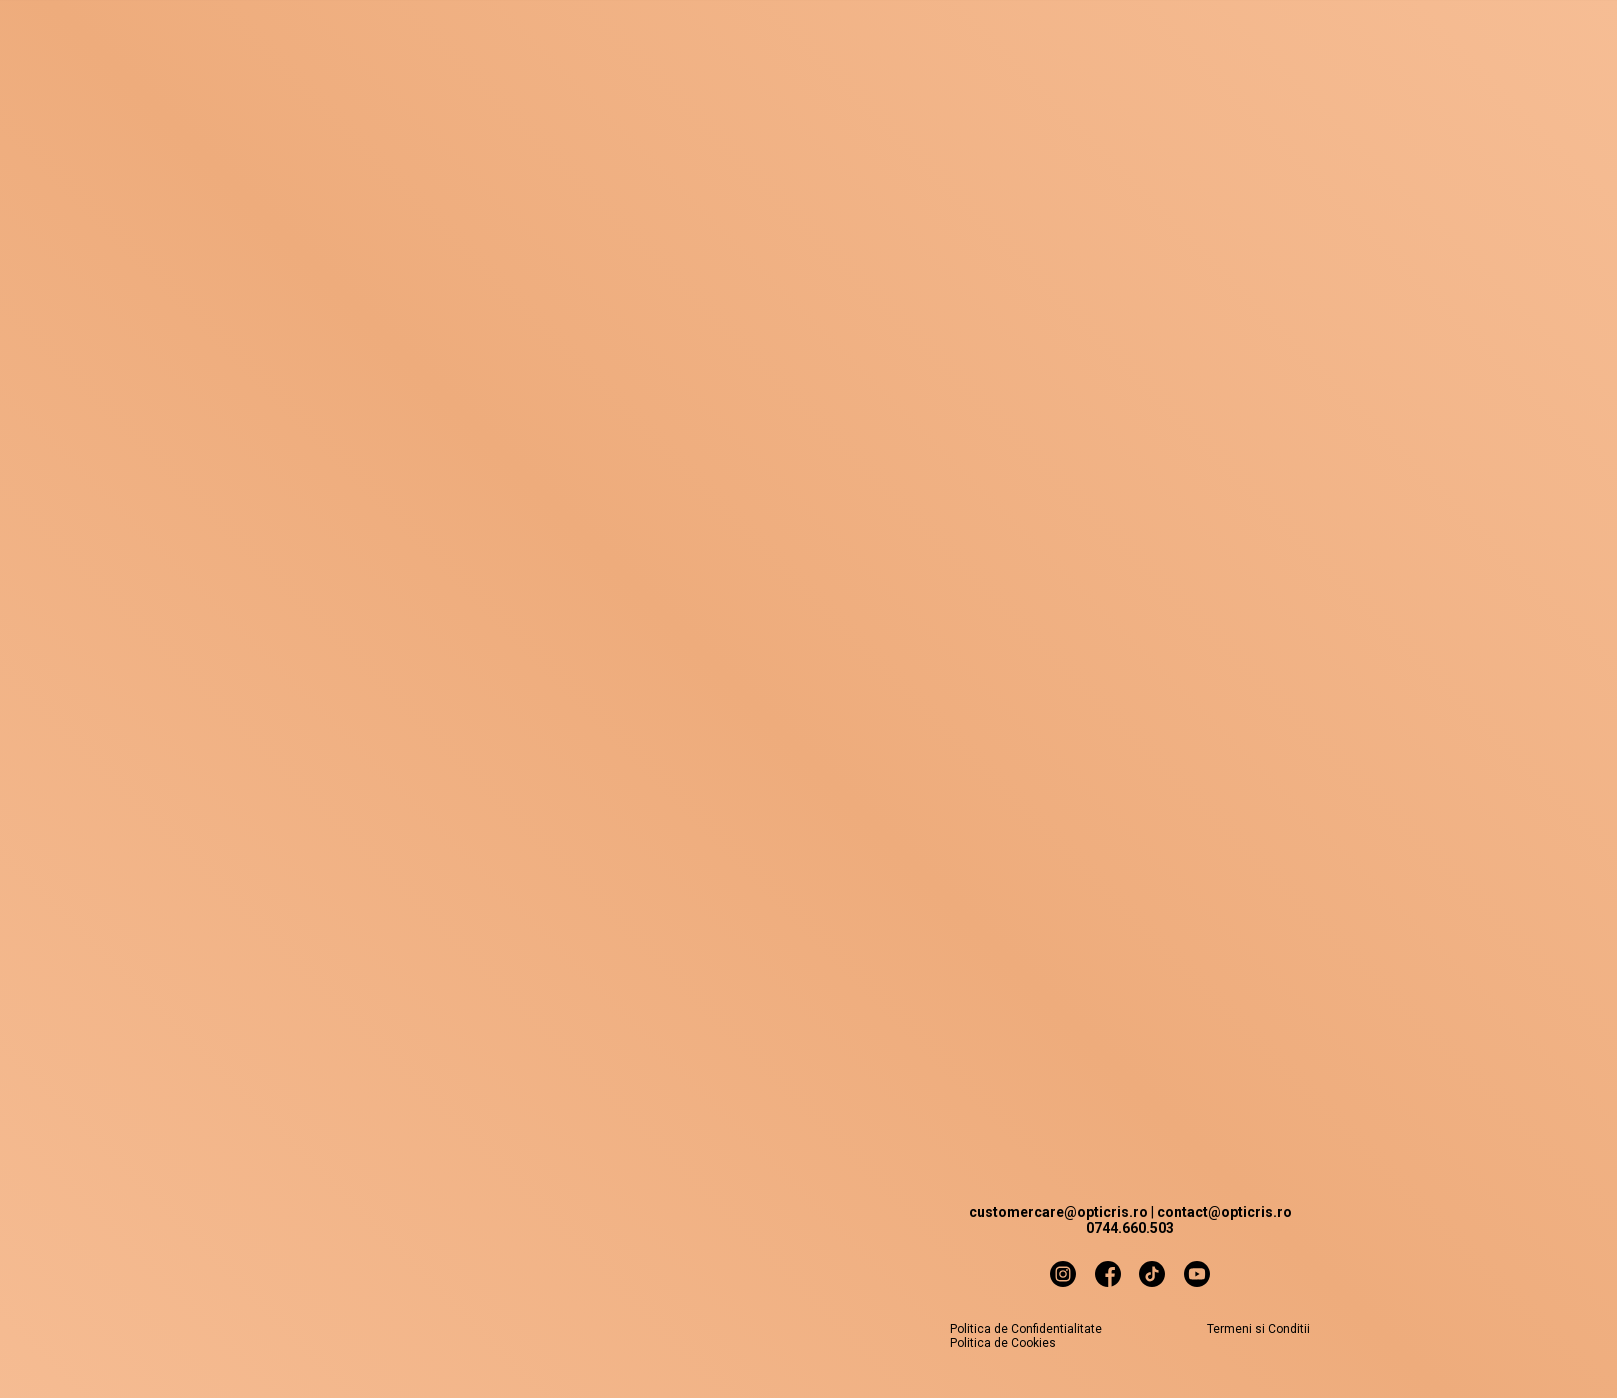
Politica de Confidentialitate (1026, 1329)
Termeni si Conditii (1258, 1329)
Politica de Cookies (1003, 1343)
